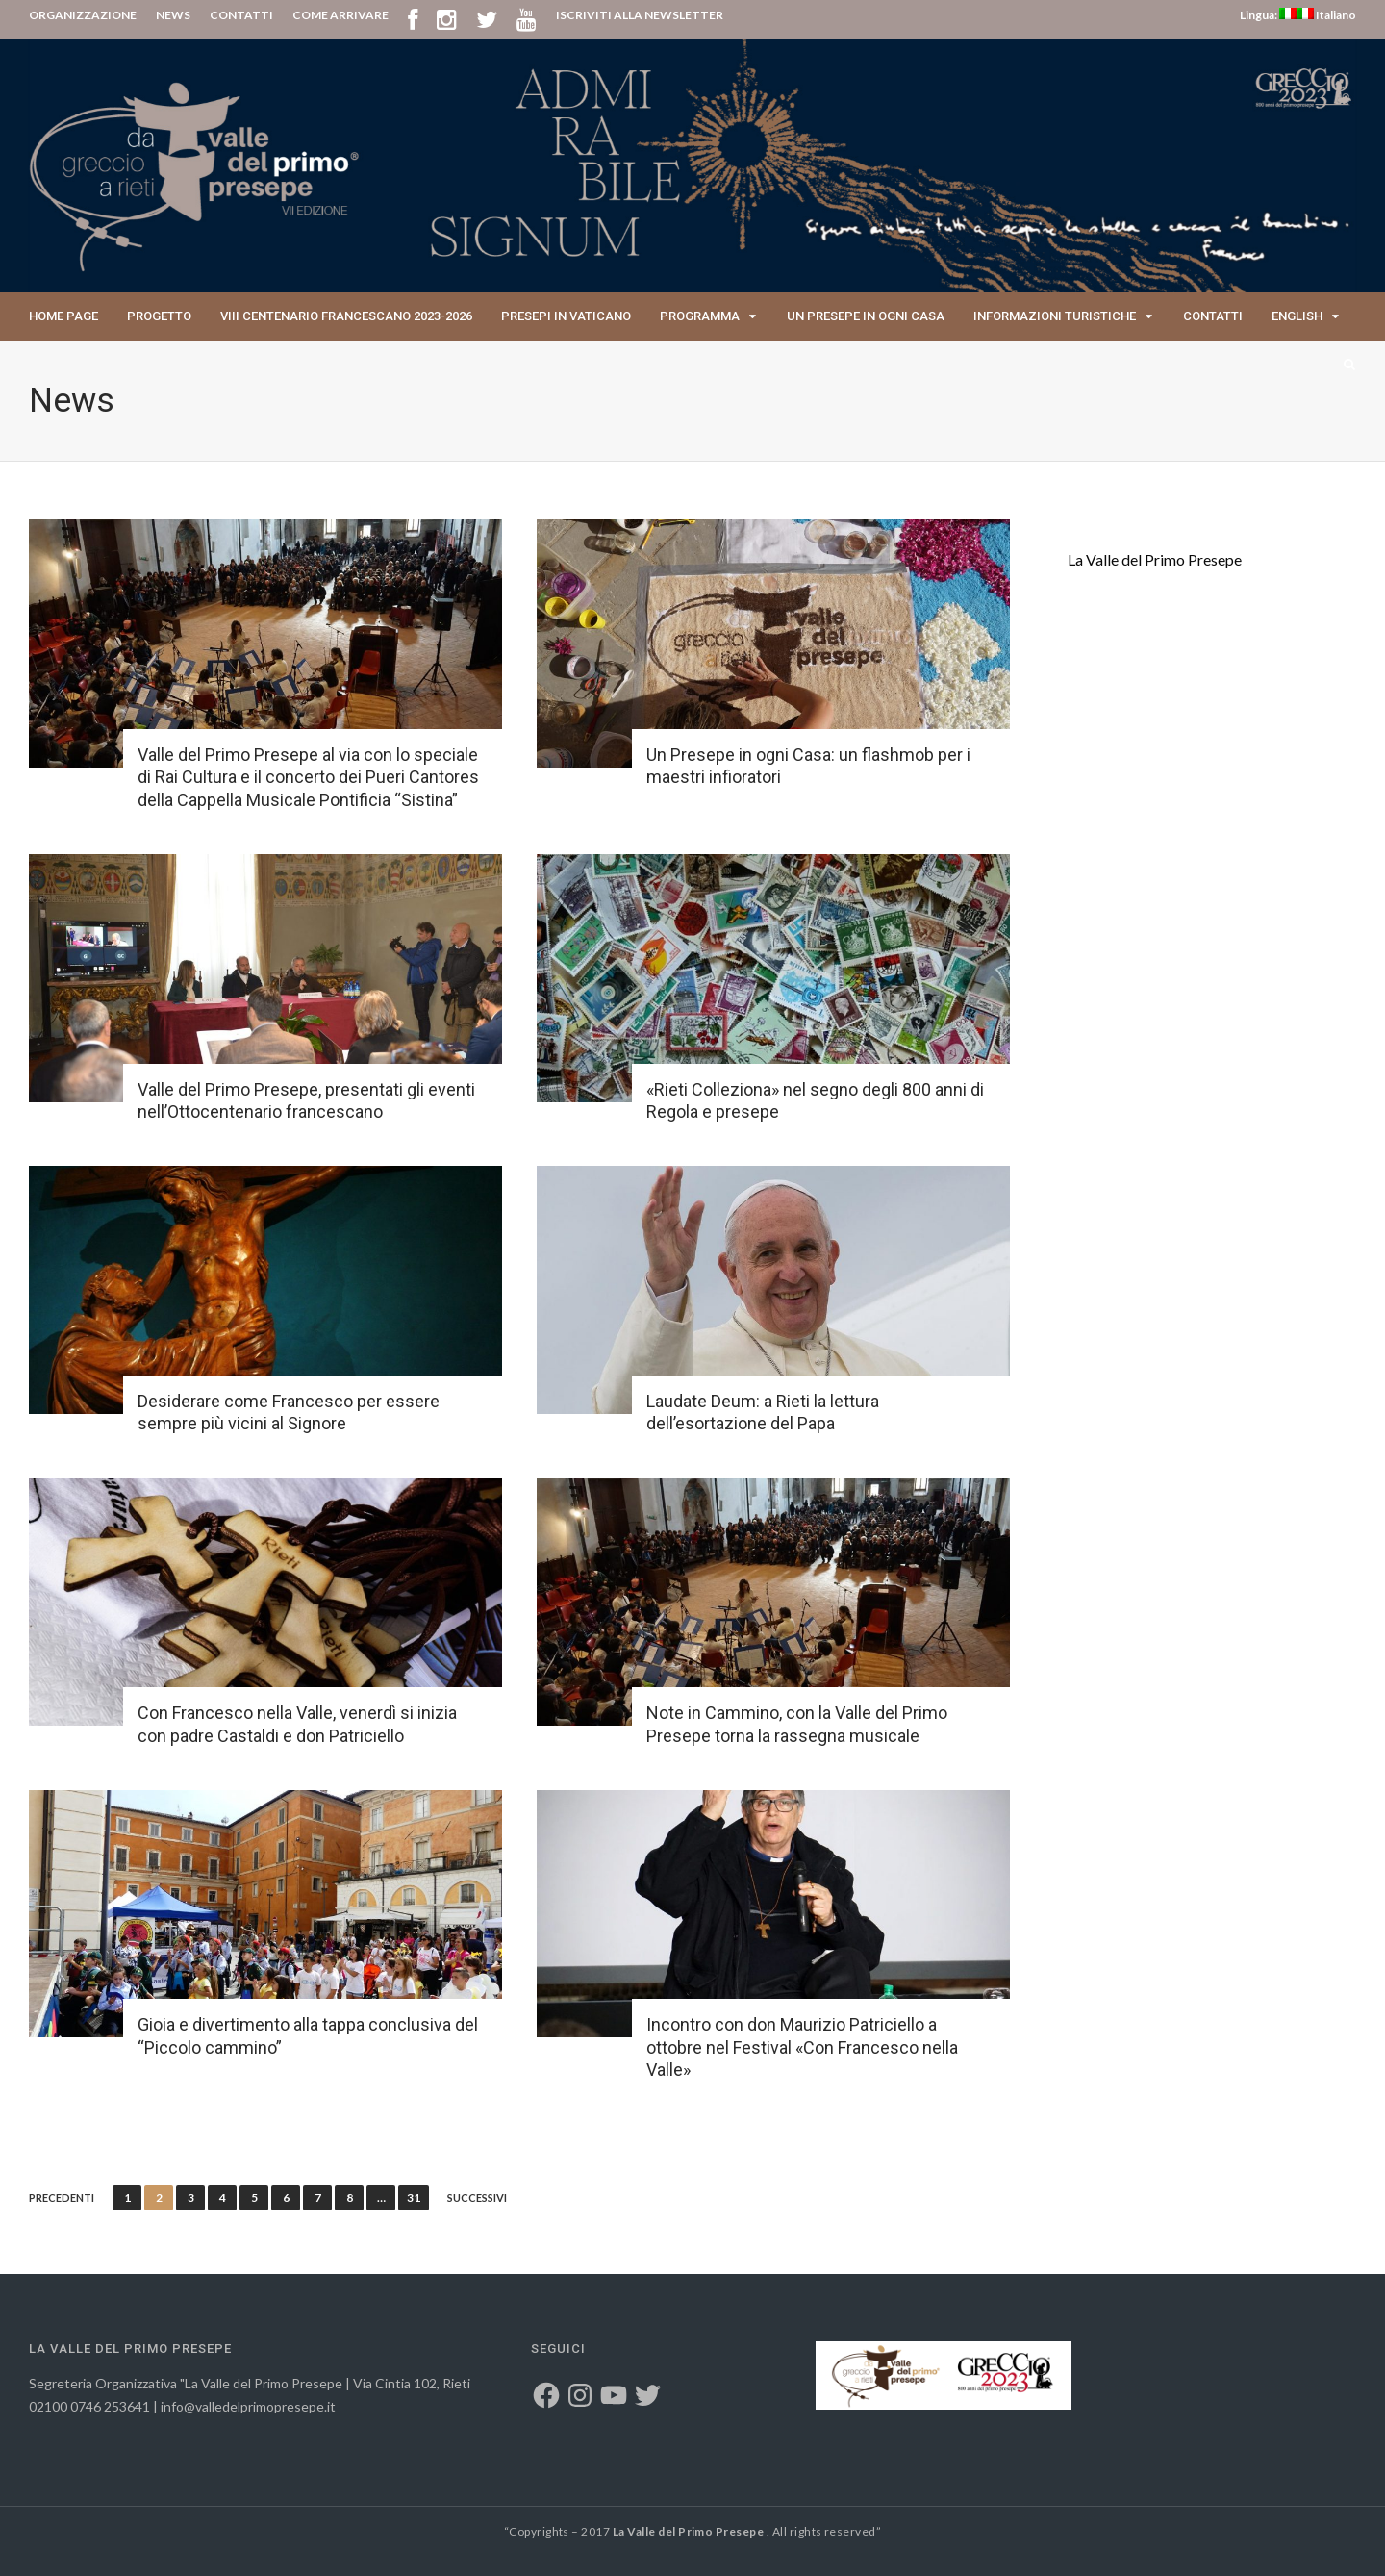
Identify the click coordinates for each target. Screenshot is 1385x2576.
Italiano (1326, 15)
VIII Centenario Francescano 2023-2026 (346, 316)
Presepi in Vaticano (566, 316)
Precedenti (61, 2198)
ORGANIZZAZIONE (83, 15)
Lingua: (1268, 15)
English (1297, 316)
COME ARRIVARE (340, 15)
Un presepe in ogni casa (865, 316)
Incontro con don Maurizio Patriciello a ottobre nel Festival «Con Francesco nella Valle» (802, 2047)
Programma (700, 316)
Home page (63, 316)
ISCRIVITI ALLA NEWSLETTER (639, 15)
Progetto (159, 316)
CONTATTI (241, 15)
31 (413, 2197)
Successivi (477, 2198)
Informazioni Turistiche (1054, 316)
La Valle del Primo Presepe (1155, 559)
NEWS (173, 15)
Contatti (1213, 316)
